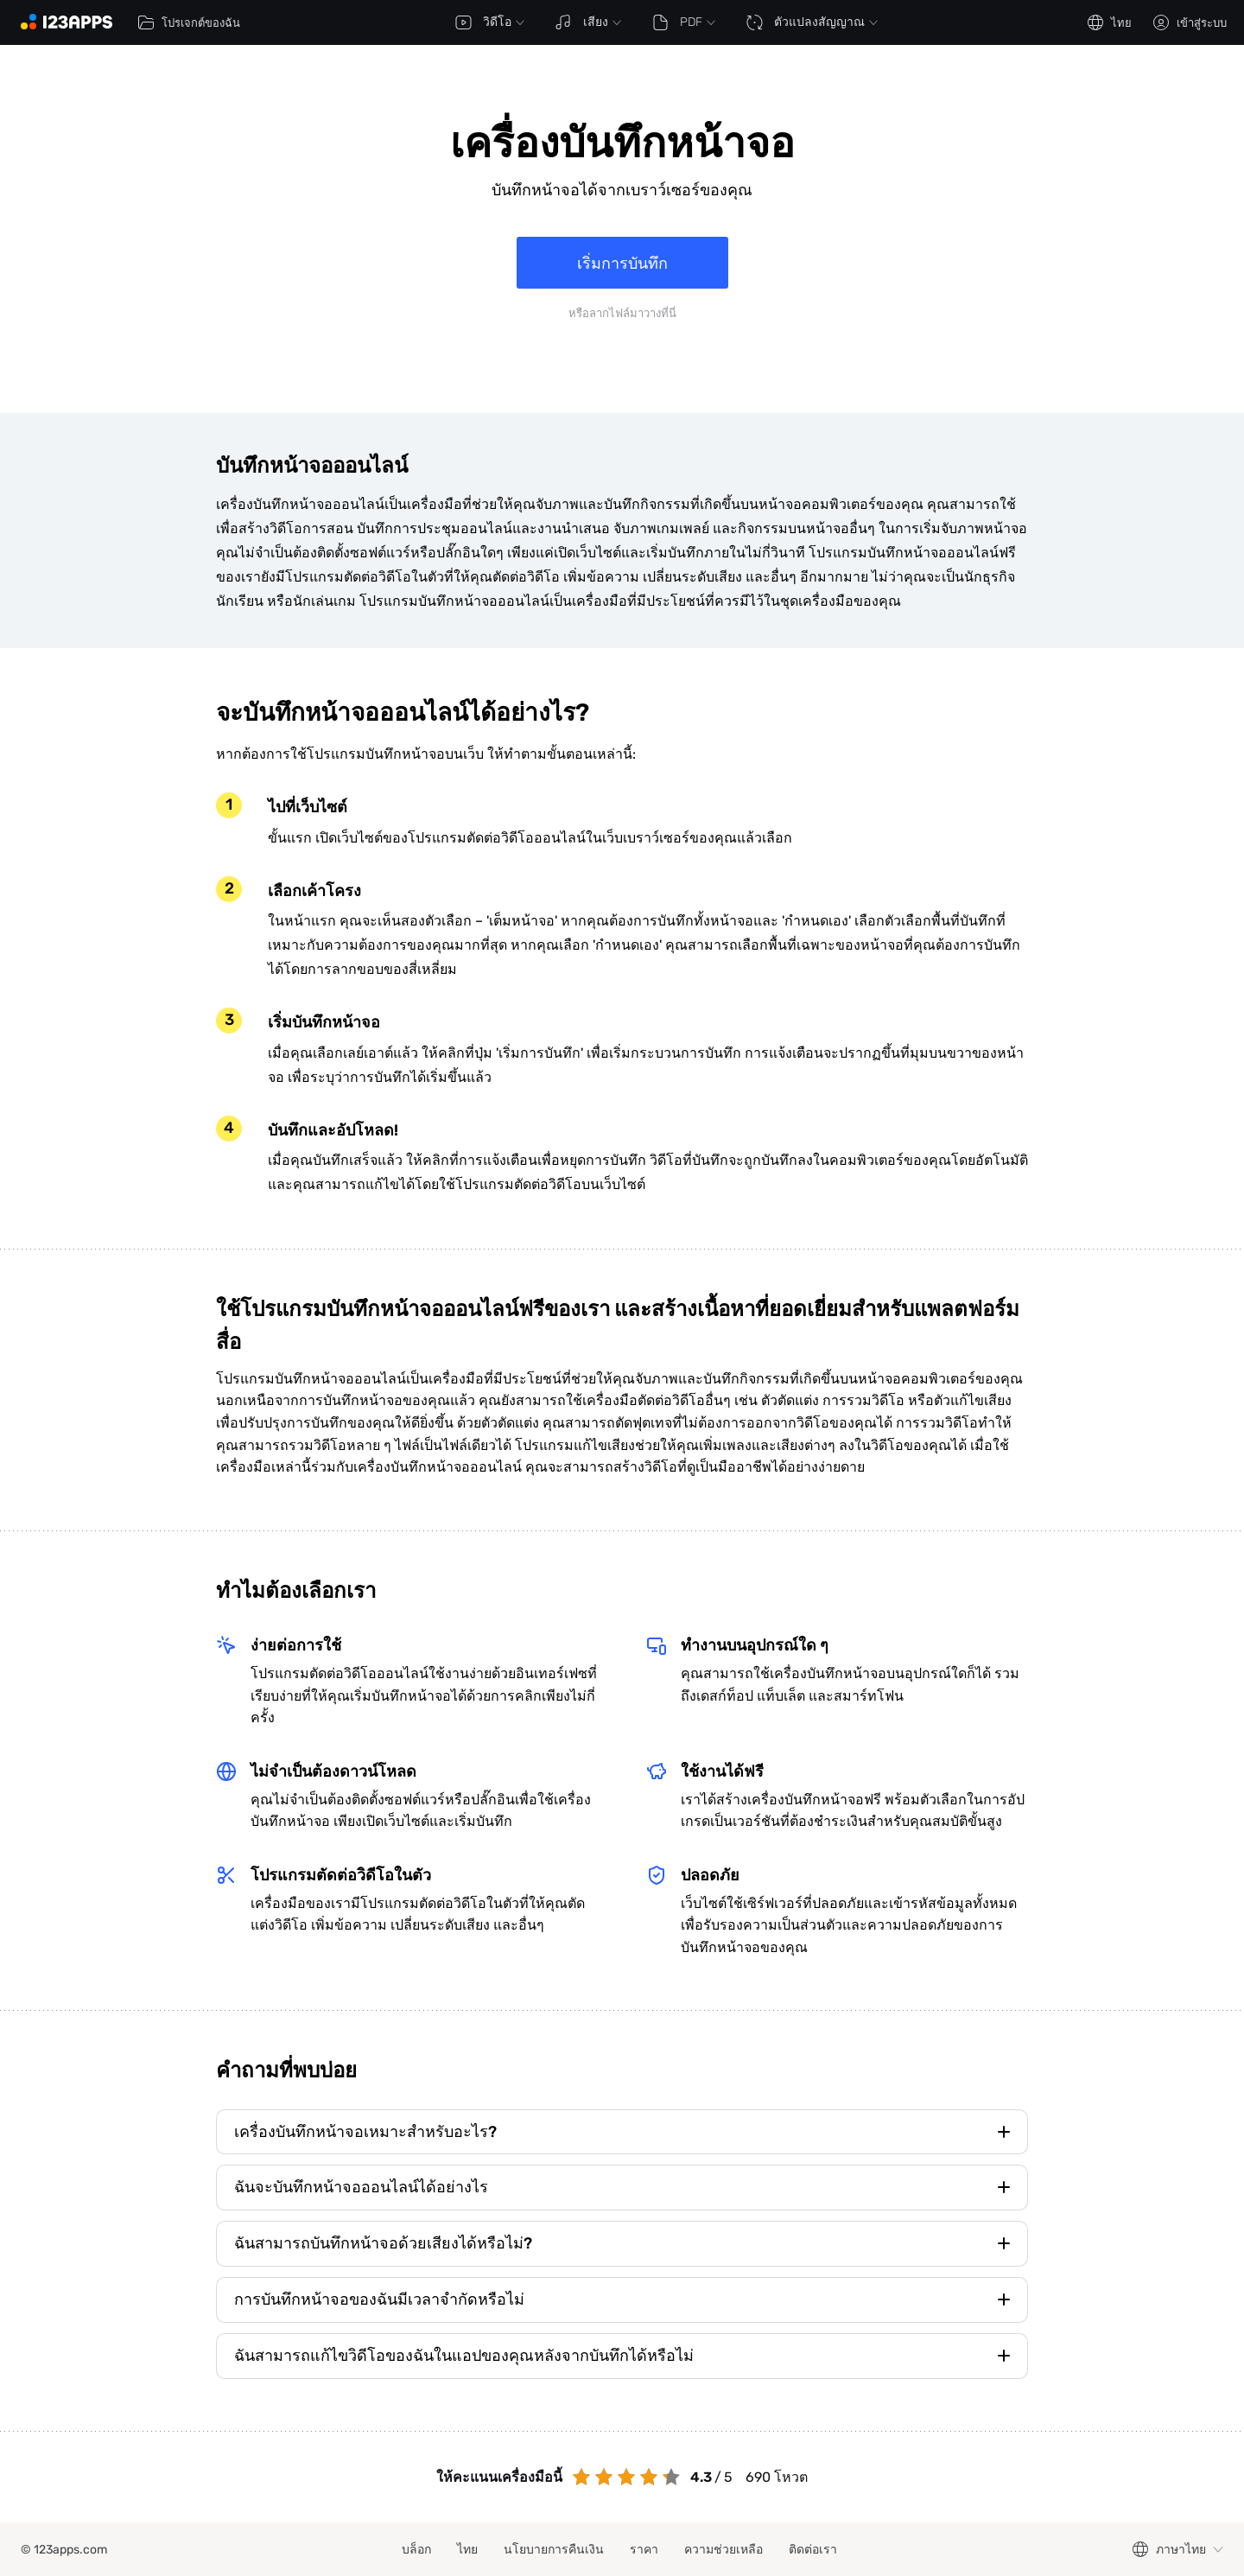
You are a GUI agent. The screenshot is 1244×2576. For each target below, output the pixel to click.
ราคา (644, 2549)
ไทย (467, 2549)
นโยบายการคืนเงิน (554, 2549)
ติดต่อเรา (813, 2549)
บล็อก (416, 2549)
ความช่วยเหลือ (723, 2549)
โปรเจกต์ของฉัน (188, 22)
